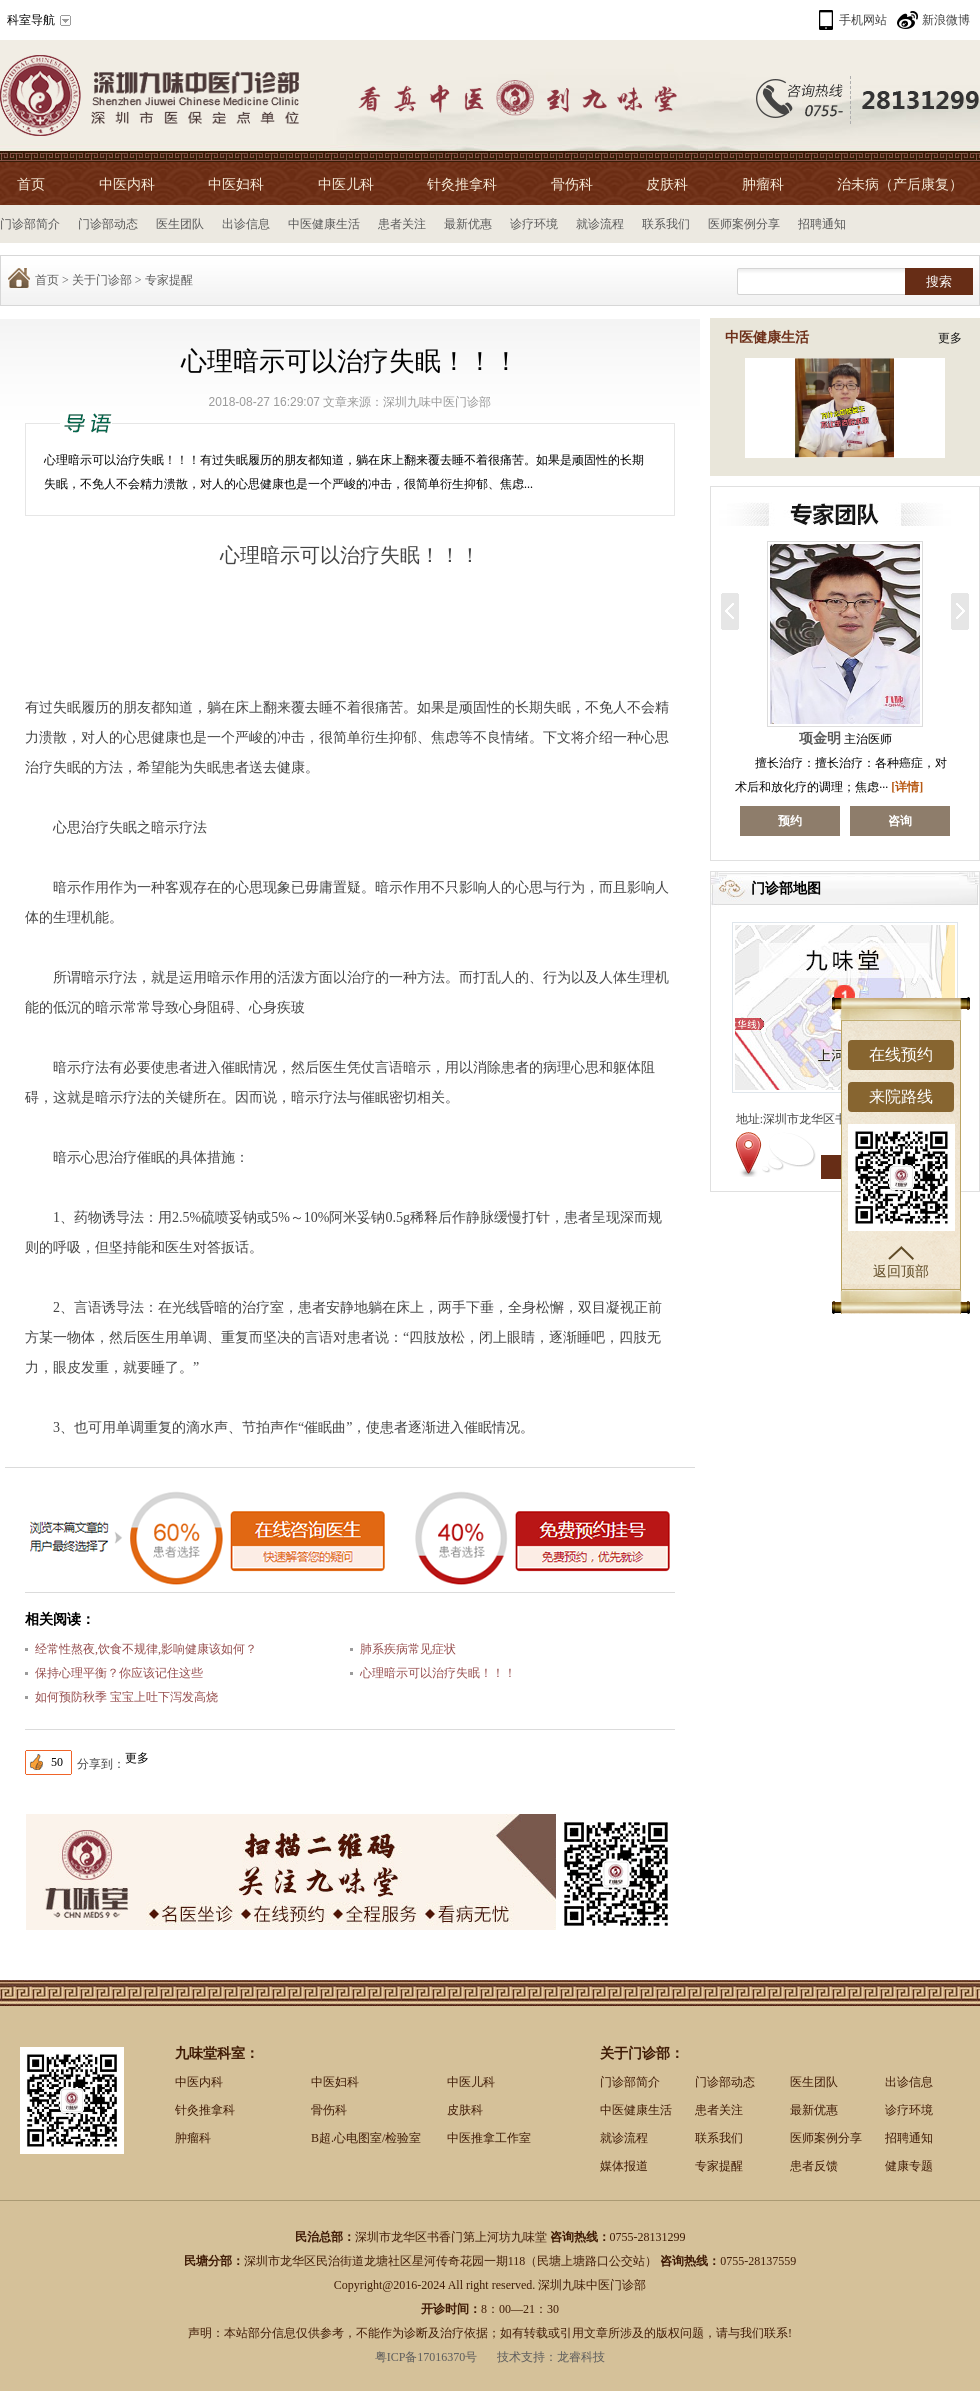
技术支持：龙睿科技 (551, 2357)
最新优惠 (468, 224)
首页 (31, 184)
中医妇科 (236, 184)
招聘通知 (822, 224)
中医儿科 (346, 184)
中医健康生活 (324, 224)
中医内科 (127, 184)
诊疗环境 (534, 224)
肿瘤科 (763, 184)
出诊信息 (246, 224)
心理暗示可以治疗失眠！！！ (438, 1673)
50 (57, 1762)
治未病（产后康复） (900, 184)
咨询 (736, 821)
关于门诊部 (102, 280)
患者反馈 (814, 2166)
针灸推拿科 (462, 184)
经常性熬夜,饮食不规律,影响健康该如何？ (146, 1649)
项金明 (878, 738)
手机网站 (863, 20)
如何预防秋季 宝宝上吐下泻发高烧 (126, 1697)
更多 (950, 338)
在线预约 (901, 1054)
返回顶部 (901, 1262)
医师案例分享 (744, 224)
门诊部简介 (30, 224)
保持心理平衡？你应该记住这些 (119, 1673)
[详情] (743, 787)
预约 (846, 821)
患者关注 (402, 224)
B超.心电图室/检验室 (366, 2138)
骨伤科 (572, 184)
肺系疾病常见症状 (408, 1649)
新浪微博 (946, 20)
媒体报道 (624, 2166)
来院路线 (901, 1096)
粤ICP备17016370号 (426, 2357)
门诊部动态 (108, 224)
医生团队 (180, 224)
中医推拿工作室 (489, 2138)
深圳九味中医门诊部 (437, 402)
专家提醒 (169, 280)
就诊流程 (600, 224)
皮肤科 (667, 184)
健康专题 (909, 2166)
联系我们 (666, 224)
